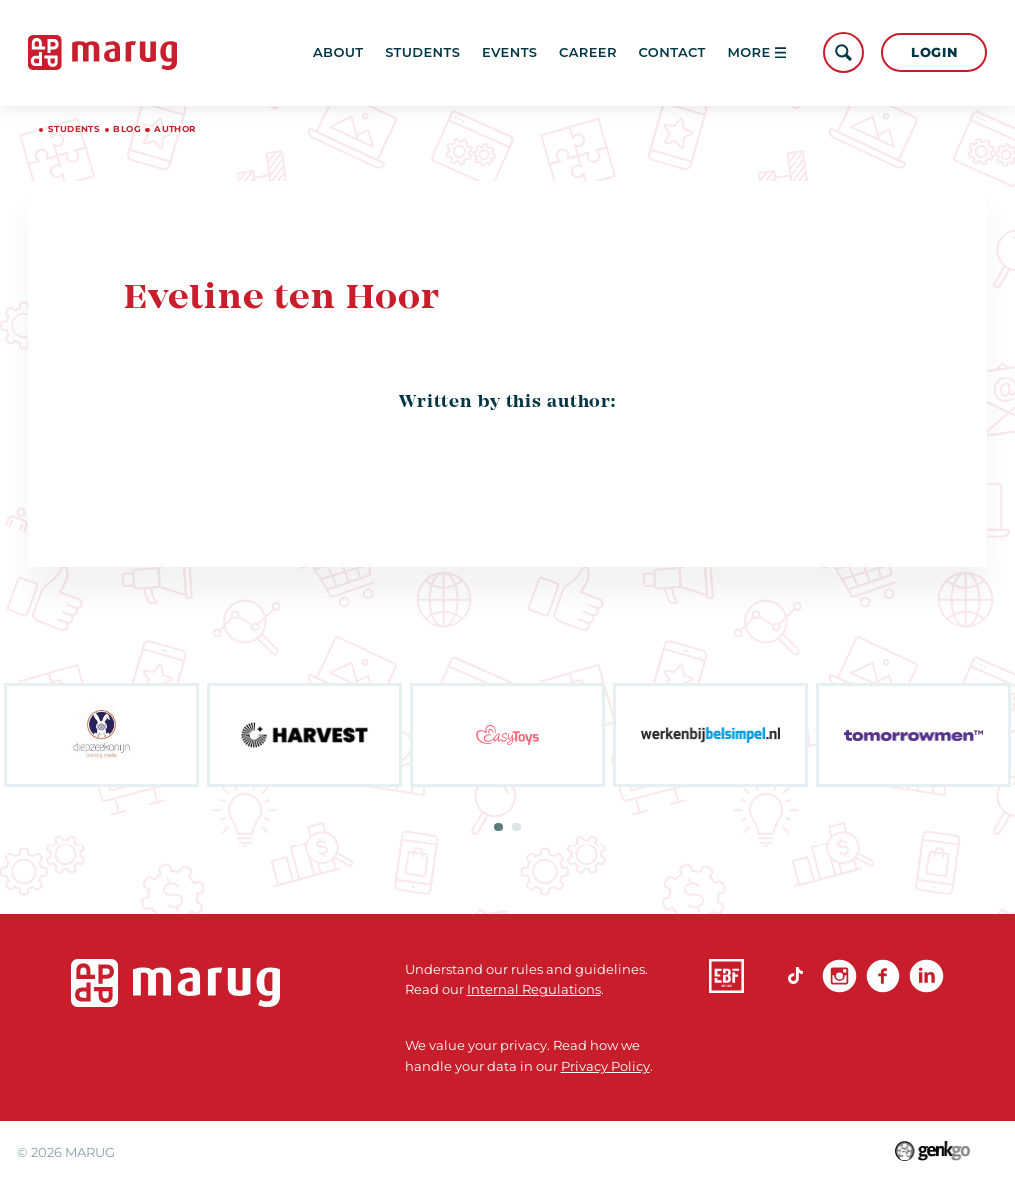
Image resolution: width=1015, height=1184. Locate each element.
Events (509, 52)
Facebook (883, 976)
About (338, 52)
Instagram (839, 976)
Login (934, 52)
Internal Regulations (534, 989)
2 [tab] (516, 827)
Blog (127, 129)
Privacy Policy (605, 1066)
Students (422, 52)
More (756, 52)
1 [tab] (498, 827)
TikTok (796, 976)
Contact (672, 52)
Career (588, 52)
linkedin (926, 976)
